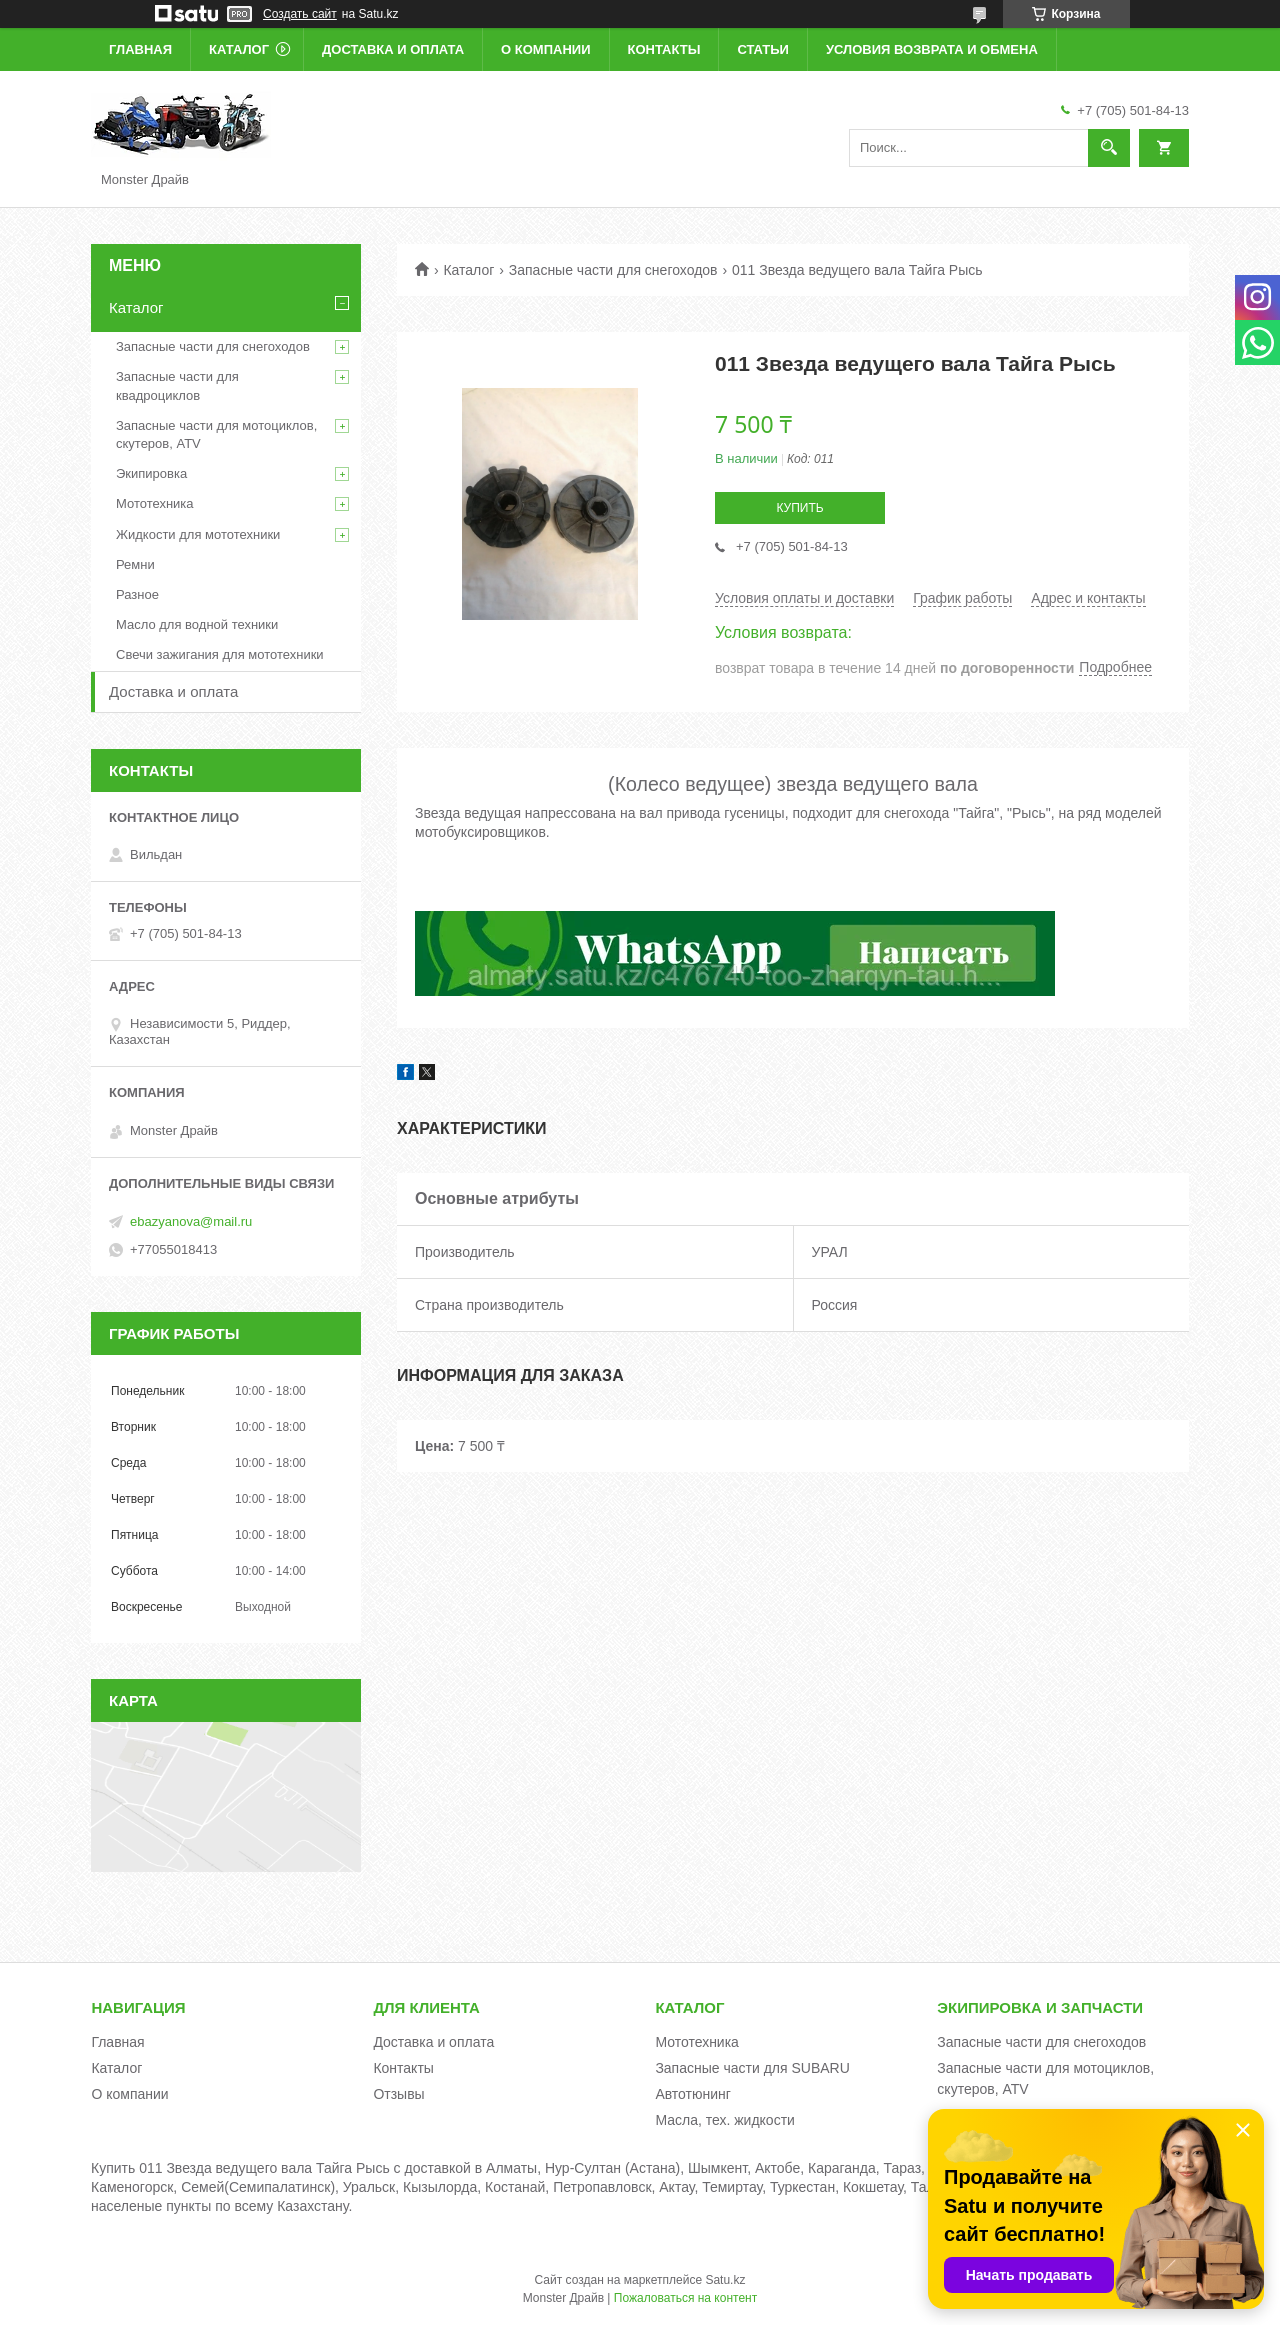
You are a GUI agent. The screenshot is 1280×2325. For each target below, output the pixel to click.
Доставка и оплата (393, 49)
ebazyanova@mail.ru (191, 1221)
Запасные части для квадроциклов (177, 385)
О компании (545, 49)
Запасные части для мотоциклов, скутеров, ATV (216, 434)
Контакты (664, 49)
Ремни (135, 564)
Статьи (763, 49)
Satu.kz (725, 2280)
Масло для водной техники (197, 624)
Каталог (239, 49)
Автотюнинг (693, 2094)
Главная (140, 49)
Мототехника (155, 503)
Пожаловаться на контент (685, 2298)
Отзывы (398, 2094)
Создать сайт (300, 14)
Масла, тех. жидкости (725, 2120)
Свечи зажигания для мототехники (220, 654)
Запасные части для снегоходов (613, 270)
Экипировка (151, 473)
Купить (799, 508)
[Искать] (1109, 148)
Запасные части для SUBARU (752, 2068)
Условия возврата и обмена (932, 49)
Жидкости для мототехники (198, 534)
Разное (137, 594)
